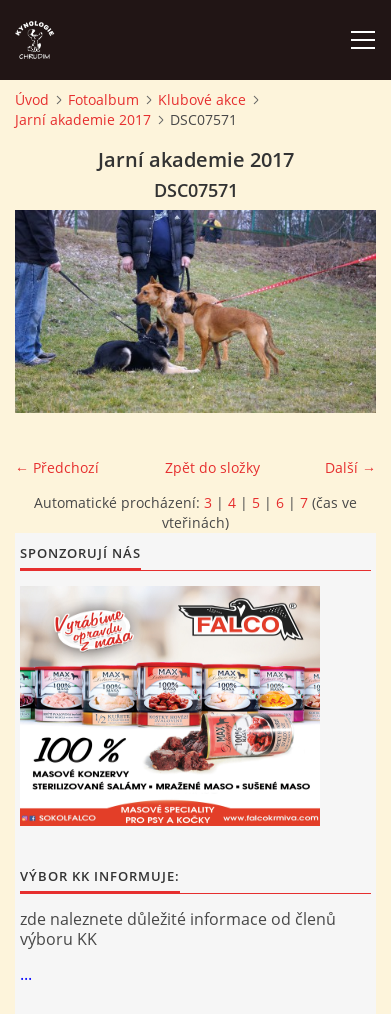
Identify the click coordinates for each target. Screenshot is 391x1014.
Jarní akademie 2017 (83, 119)
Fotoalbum (103, 99)
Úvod (32, 99)
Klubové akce (202, 99)
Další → (350, 467)
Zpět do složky (212, 467)
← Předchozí (57, 467)
